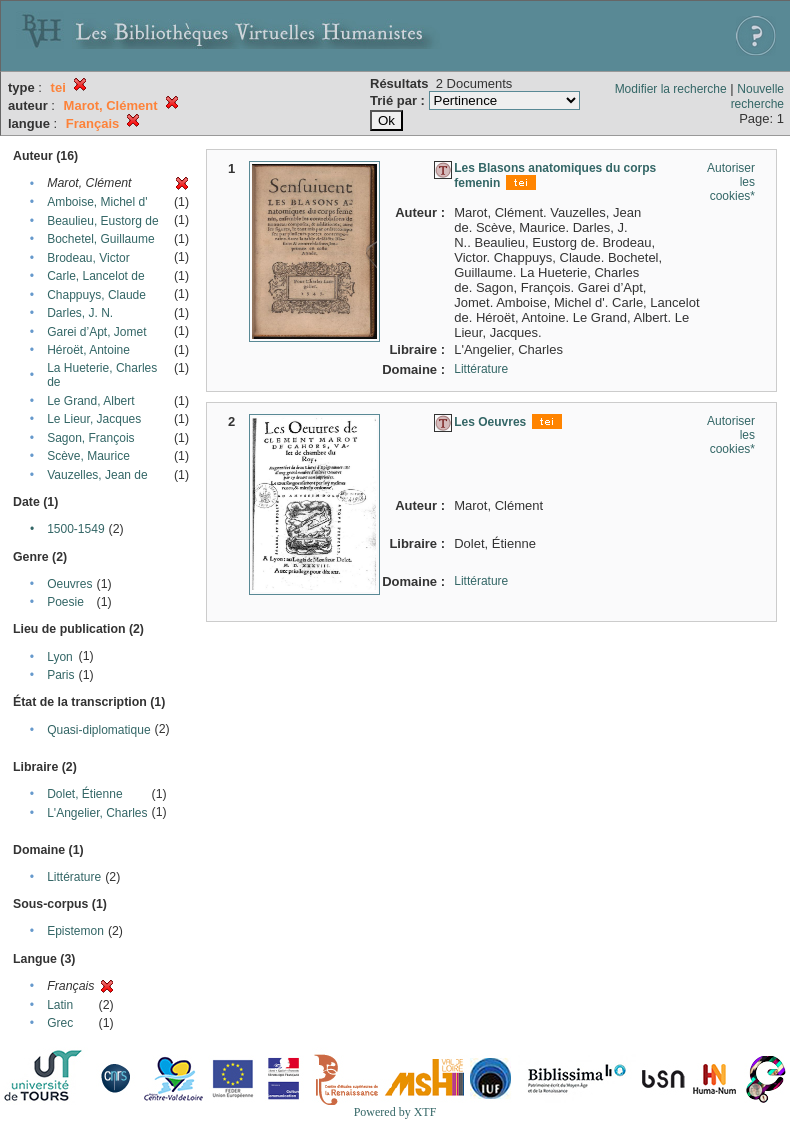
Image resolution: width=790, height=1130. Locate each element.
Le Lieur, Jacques (94, 419)
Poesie (65, 602)
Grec (60, 1023)
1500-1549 (75, 529)
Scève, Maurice (88, 456)
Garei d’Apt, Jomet (96, 332)
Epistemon (75, 931)
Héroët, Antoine (88, 350)
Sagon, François (90, 438)
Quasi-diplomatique (98, 730)
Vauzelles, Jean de (97, 475)
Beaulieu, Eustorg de (102, 221)
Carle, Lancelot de (95, 276)
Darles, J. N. (80, 313)
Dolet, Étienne (84, 794)
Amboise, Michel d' (97, 202)
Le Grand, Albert (90, 401)
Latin (60, 1005)
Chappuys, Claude (96, 295)
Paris (60, 675)
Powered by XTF (395, 1112)
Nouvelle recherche (757, 96)
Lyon (60, 657)
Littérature (74, 877)
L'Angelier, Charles (97, 813)
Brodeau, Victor (88, 258)
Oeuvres (69, 584)
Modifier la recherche (671, 89)
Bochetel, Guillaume (100, 239)
